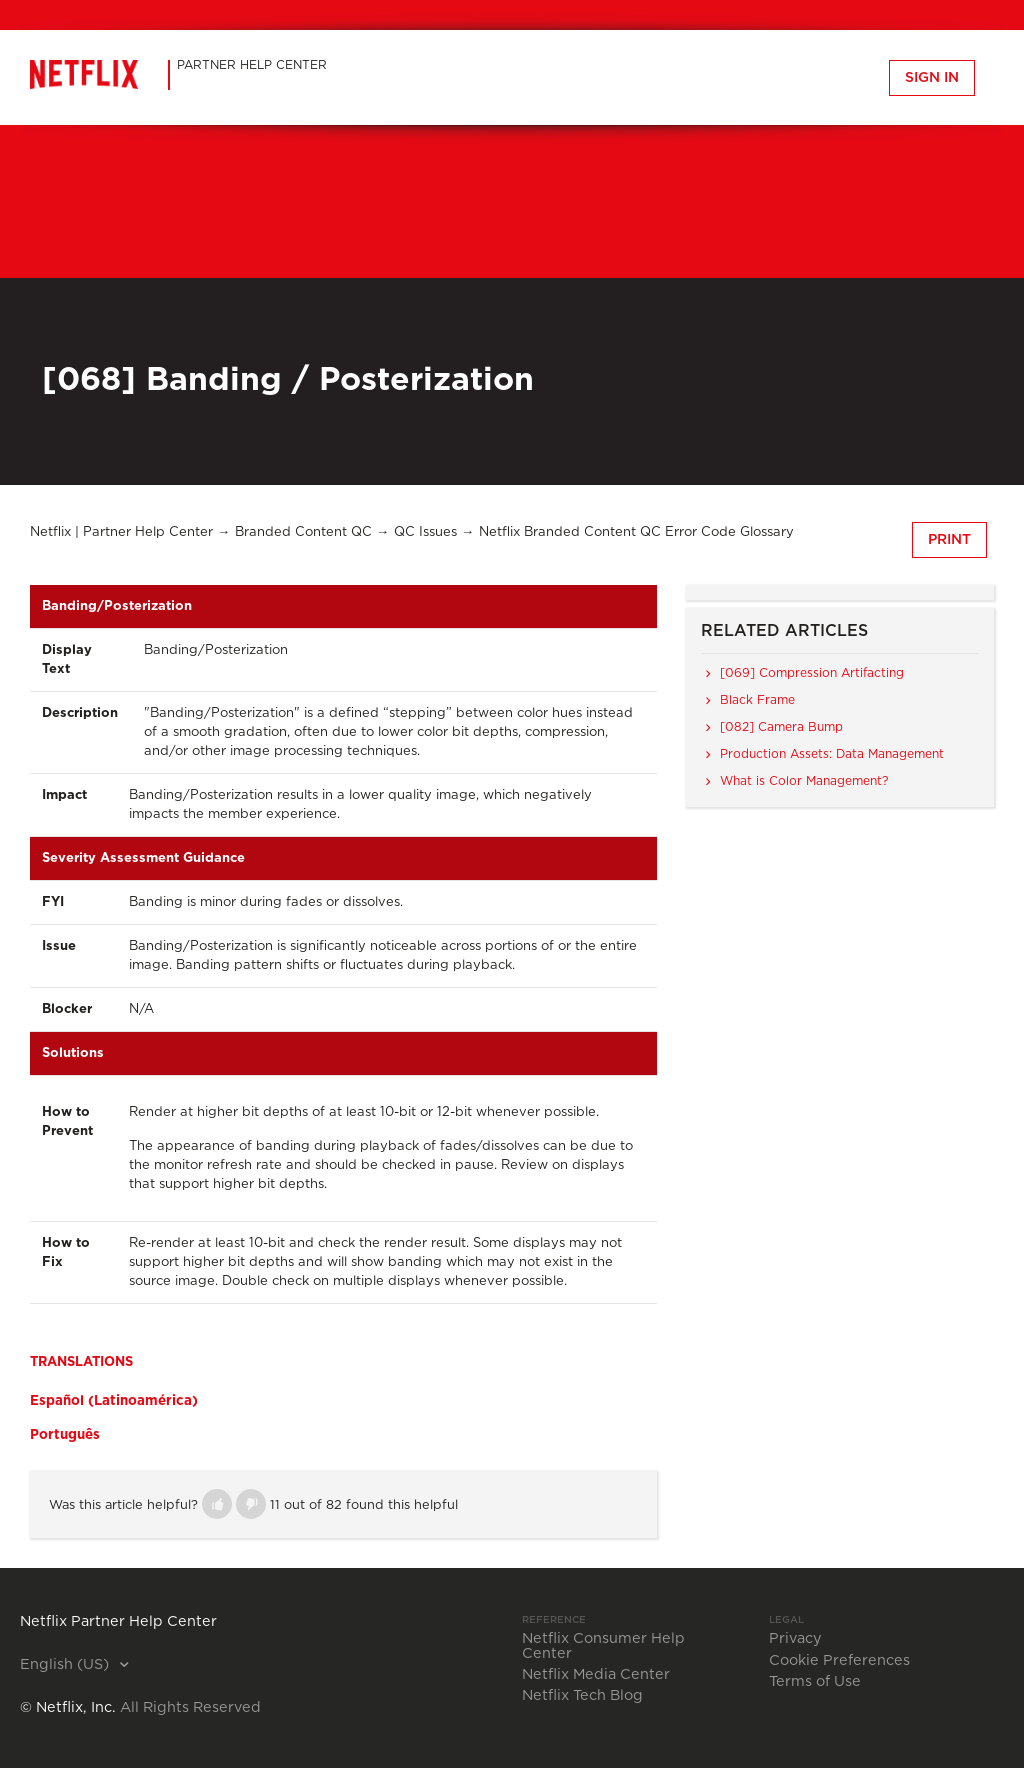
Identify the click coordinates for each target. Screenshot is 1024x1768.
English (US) (66, 1665)
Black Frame (757, 700)
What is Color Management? (804, 781)
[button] (217, 1504)
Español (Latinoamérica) (114, 1401)
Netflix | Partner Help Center (121, 532)
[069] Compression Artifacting (812, 673)
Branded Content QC (303, 532)
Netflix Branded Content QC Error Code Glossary (636, 532)
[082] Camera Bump (781, 727)
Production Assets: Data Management (832, 754)
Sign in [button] (932, 78)
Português (65, 1435)
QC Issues (425, 532)
